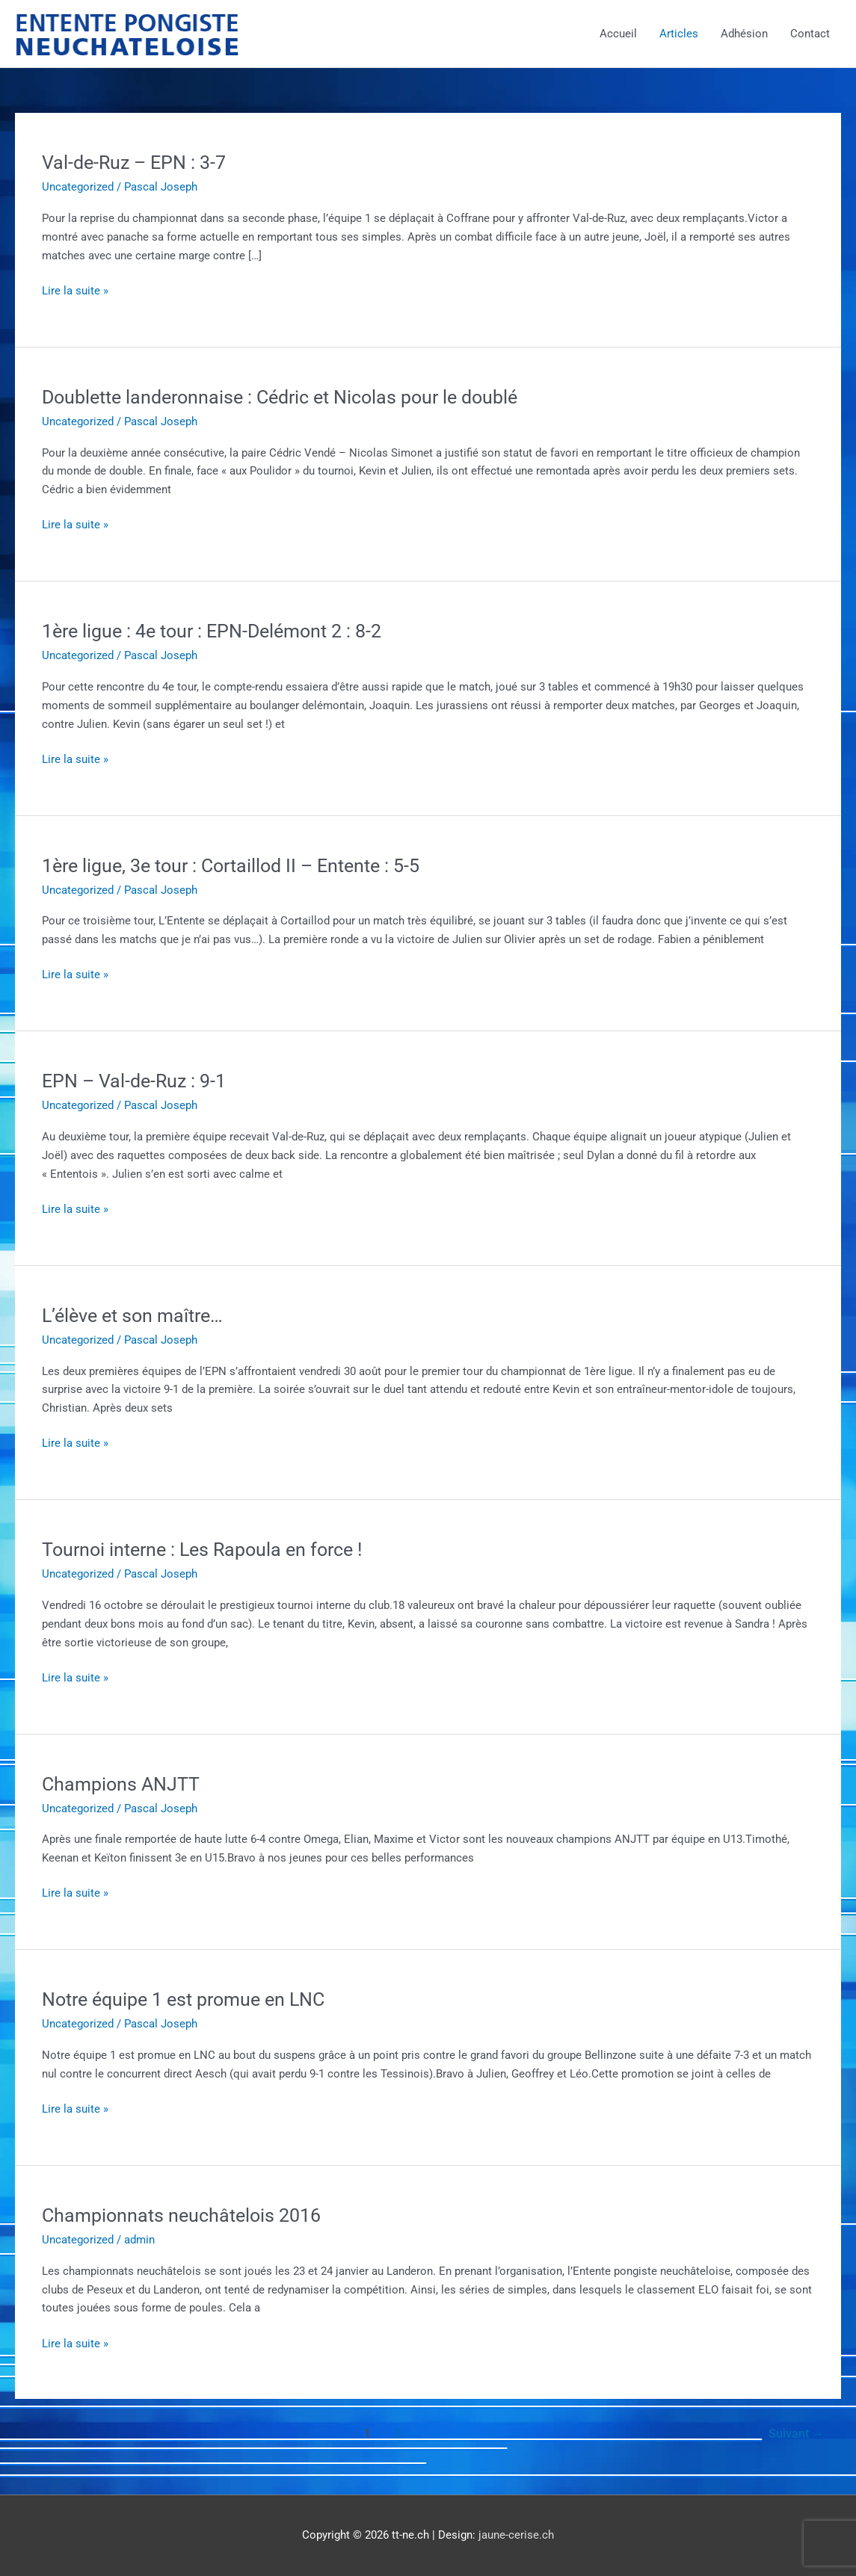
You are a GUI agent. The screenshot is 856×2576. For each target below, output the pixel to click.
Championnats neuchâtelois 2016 (186, 2215)
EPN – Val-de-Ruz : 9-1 (137, 1080)
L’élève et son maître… (137, 1315)
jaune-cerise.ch (516, 2535)
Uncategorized (78, 187)
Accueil (618, 33)
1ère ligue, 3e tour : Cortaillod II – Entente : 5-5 (240, 865)
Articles (678, 33)
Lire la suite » (75, 291)
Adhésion (744, 33)
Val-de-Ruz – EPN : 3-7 (137, 162)
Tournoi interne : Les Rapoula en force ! (209, 1549)
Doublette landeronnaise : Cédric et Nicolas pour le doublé (291, 397)
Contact (810, 33)
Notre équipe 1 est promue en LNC (191, 1999)
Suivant (795, 2434)
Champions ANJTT (124, 1784)
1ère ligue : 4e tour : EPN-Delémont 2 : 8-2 (220, 631)
